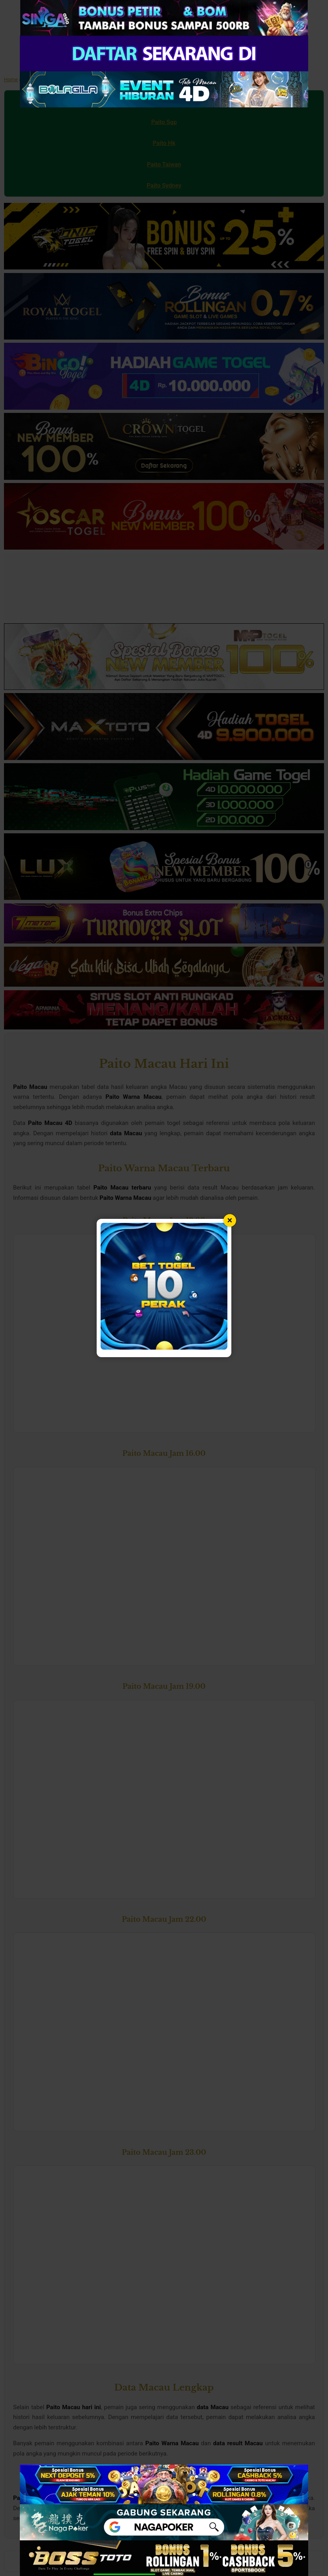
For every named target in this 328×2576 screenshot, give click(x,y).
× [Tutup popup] (230, 1220)
